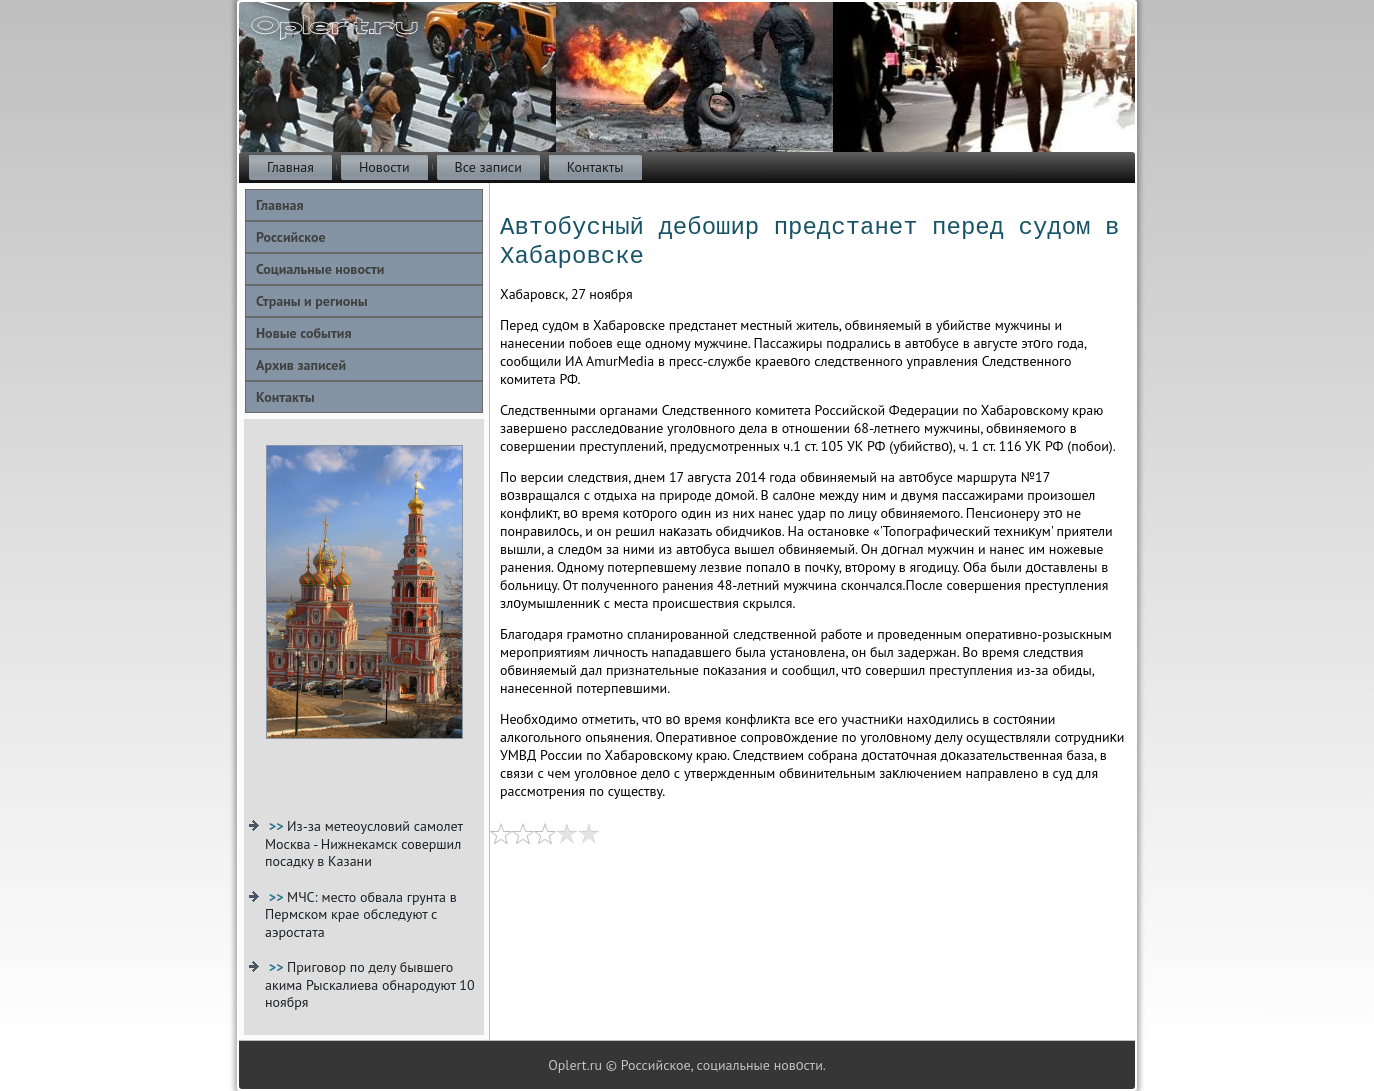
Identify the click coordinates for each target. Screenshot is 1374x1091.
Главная (290, 167)
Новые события (303, 333)
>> (278, 826)
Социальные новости (320, 269)
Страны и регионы (312, 301)
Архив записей (301, 365)
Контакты (595, 167)
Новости (384, 167)
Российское (291, 237)
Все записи (488, 167)
